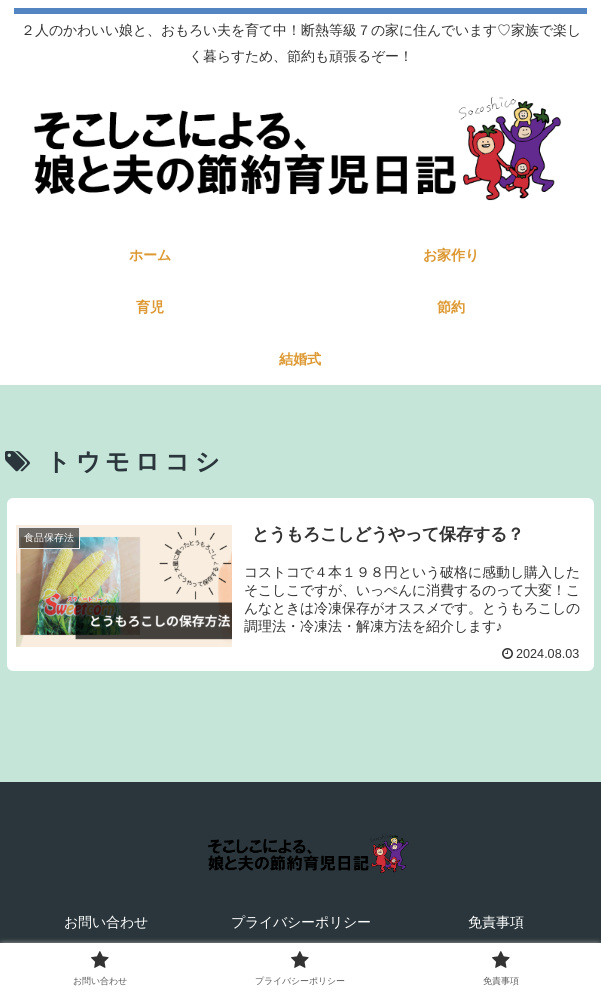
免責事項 (496, 922)
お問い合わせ (106, 922)
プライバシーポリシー (301, 922)
